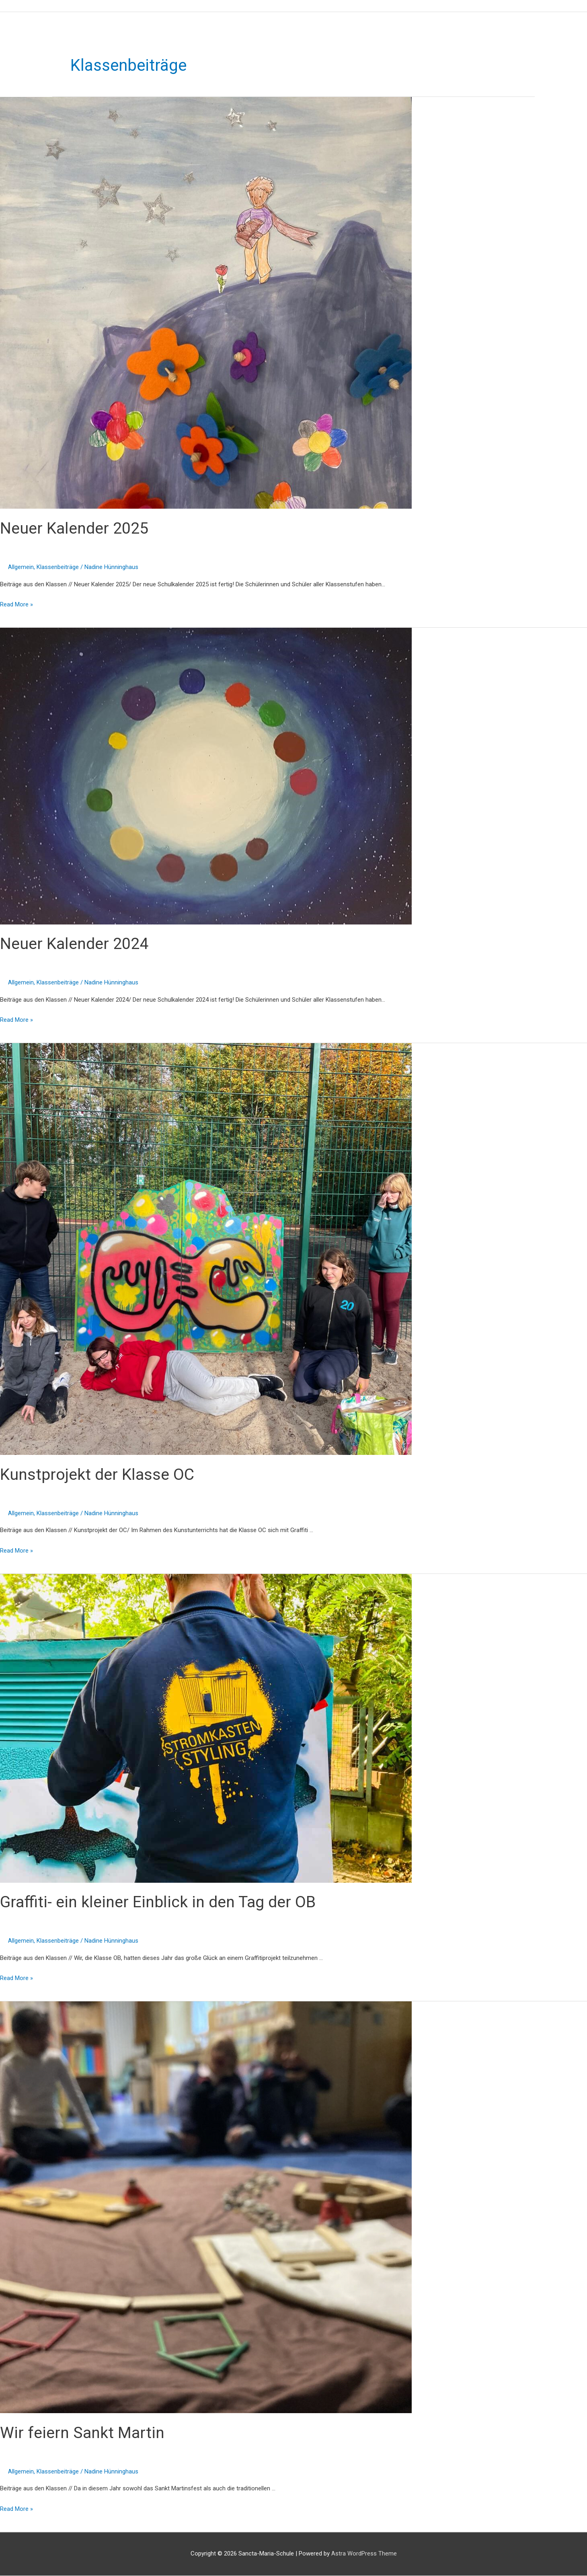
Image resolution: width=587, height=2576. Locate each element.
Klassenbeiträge (58, 567)
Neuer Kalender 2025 (75, 528)
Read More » (16, 604)
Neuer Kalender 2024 (75, 944)
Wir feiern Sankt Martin (83, 2432)
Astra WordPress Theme (364, 2554)
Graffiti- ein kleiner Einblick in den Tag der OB (160, 1902)
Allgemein (21, 567)
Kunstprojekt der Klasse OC (98, 1474)
